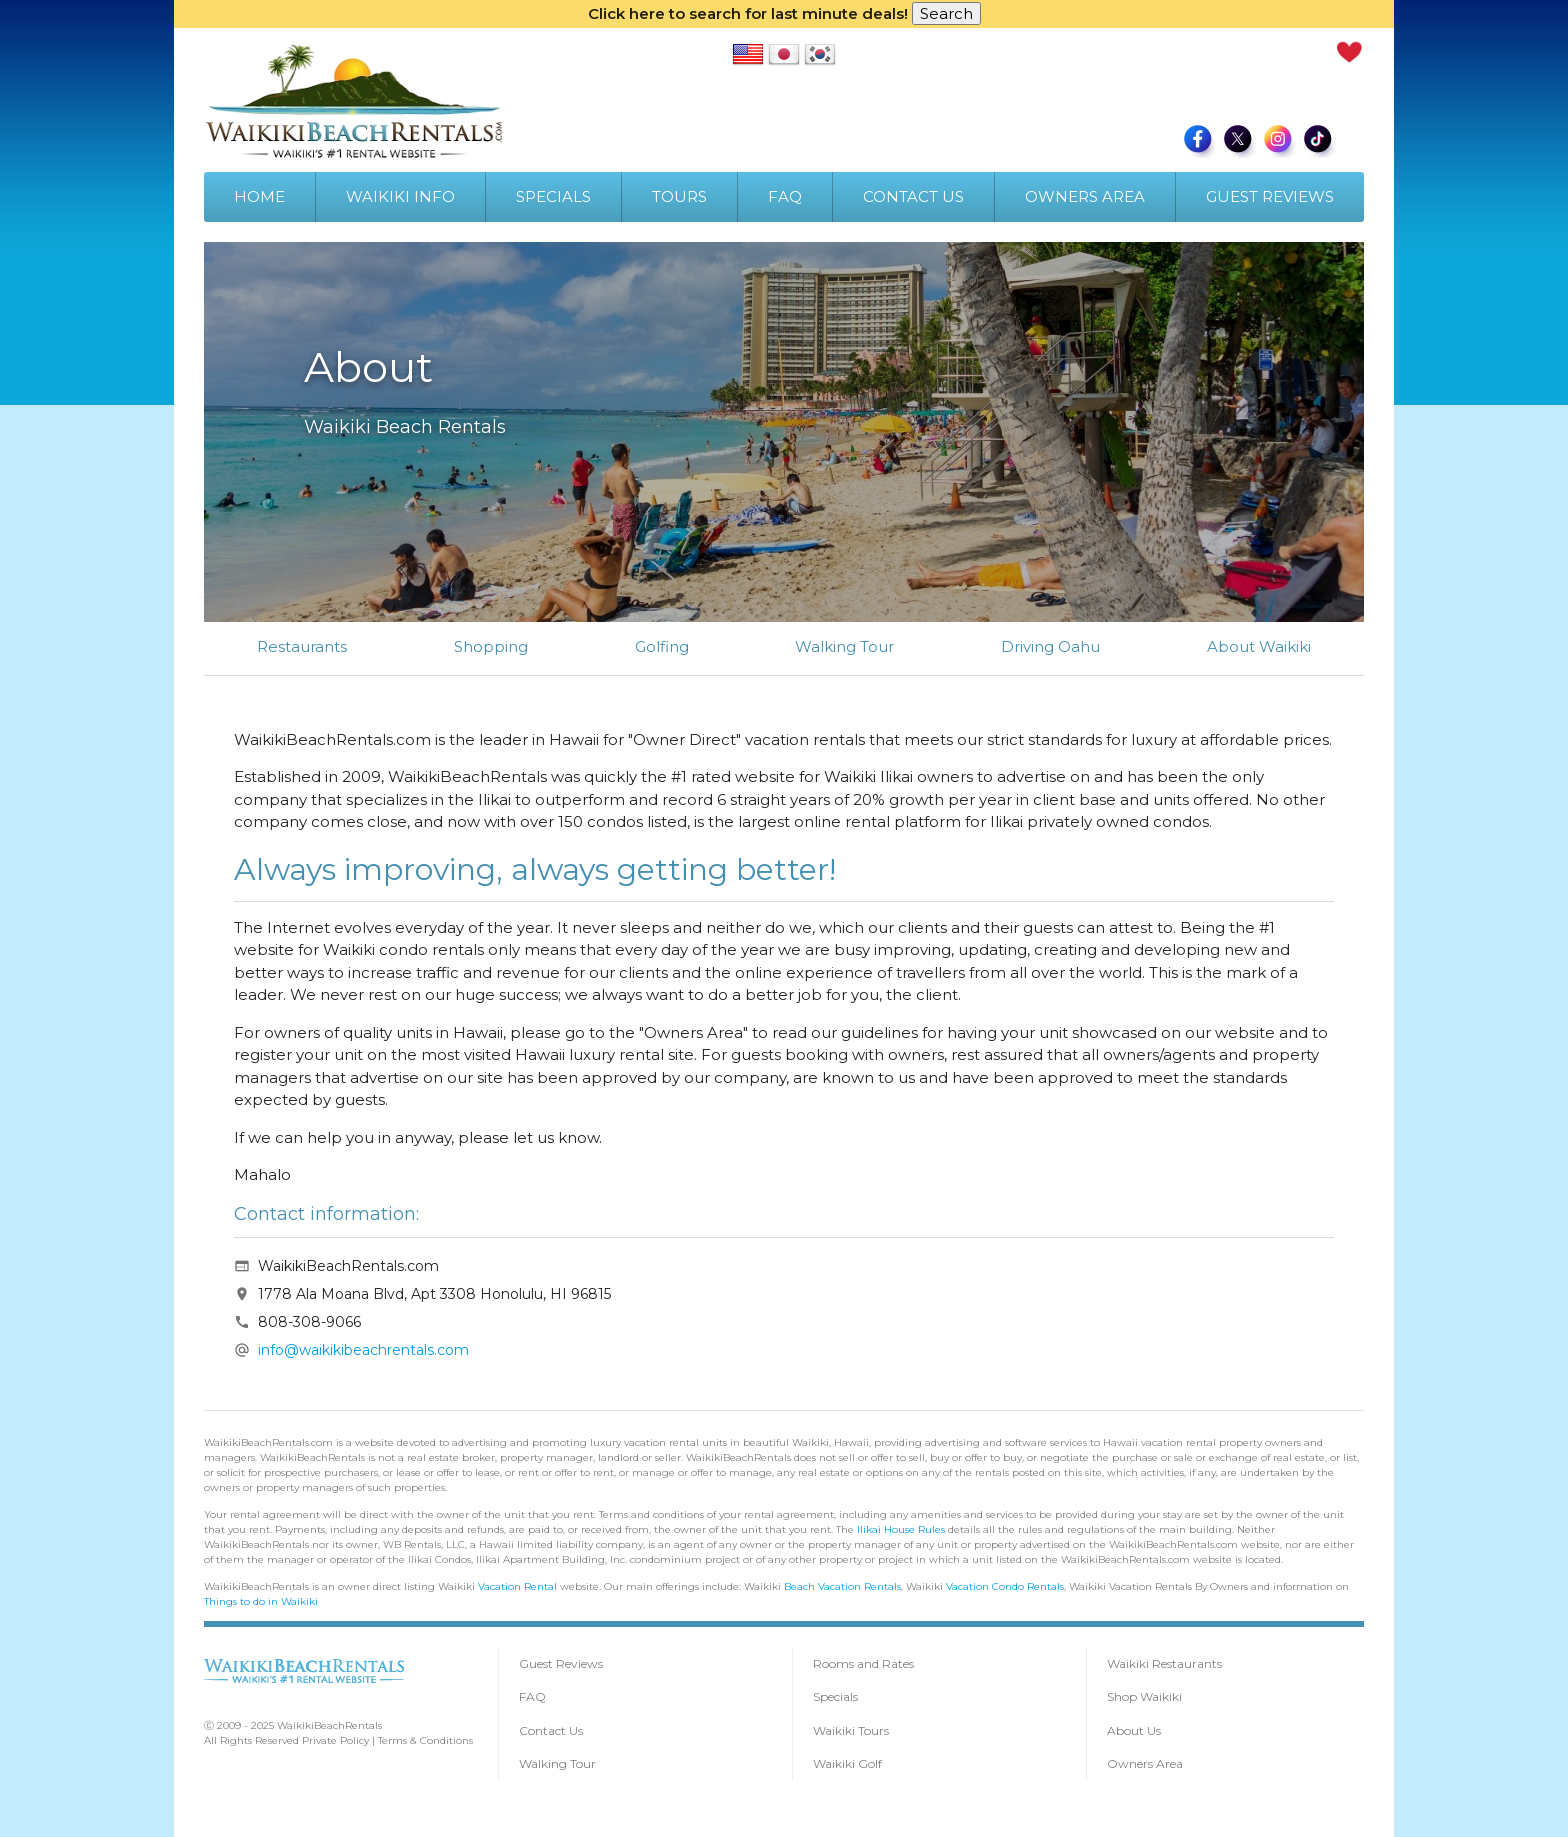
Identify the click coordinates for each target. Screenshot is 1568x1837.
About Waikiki (1259, 646)
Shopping (491, 646)
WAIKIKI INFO (400, 196)
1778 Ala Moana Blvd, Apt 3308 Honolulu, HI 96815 (434, 1294)
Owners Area (1145, 1763)
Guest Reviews (561, 1663)
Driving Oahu (1050, 646)
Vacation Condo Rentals (1005, 1586)
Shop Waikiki (1144, 1696)
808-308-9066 (309, 1322)
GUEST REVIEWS (1270, 196)
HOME (259, 196)
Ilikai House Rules (901, 1529)
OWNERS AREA (1085, 196)
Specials (835, 1696)
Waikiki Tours (851, 1730)
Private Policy (335, 1740)
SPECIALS (553, 196)
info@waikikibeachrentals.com (363, 1350)
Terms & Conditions (425, 1740)
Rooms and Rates (863, 1663)
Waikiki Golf (847, 1763)
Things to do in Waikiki (261, 1601)
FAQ (785, 196)
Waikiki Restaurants (1164, 1663)
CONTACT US (913, 196)
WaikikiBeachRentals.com (348, 1266)
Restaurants (302, 646)
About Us (1134, 1730)
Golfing (662, 646)
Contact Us (551, 1730)
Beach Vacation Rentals (842, 1586)
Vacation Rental (517, 1586)
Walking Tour (844, 646)
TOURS (679, 196)
